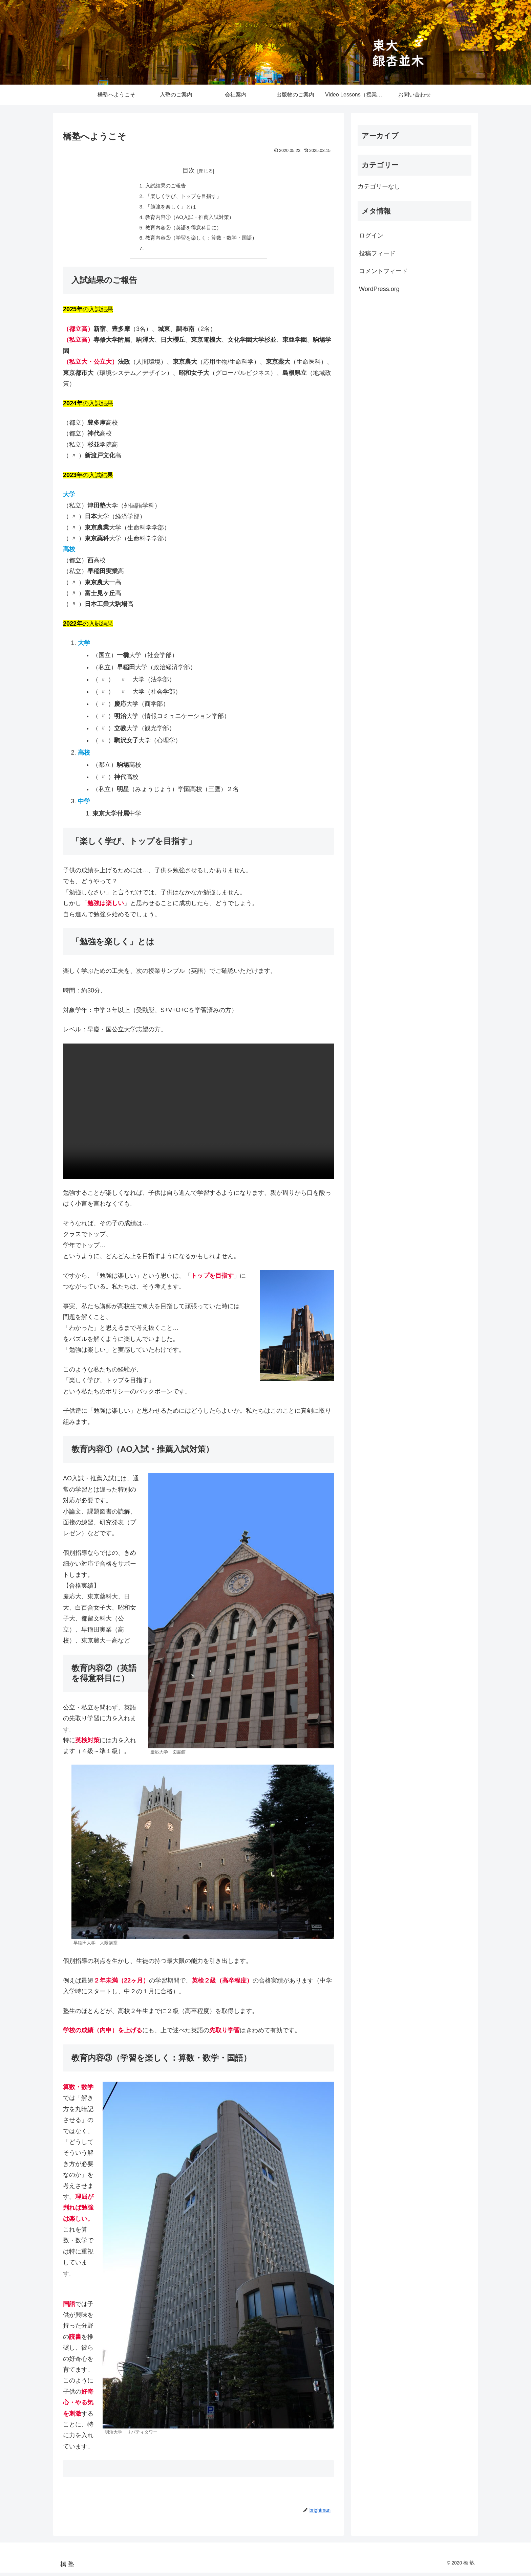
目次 (189, 170)
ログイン (371, 235)
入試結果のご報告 (163, 186)
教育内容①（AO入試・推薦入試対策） (189, 219)
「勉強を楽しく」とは (169, 208)
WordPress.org (379, 289)
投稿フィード (377, 253)
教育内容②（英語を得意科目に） (182, 230)
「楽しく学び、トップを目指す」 (182, 197)
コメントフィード (383, 271)
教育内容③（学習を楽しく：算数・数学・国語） (201, 241)
